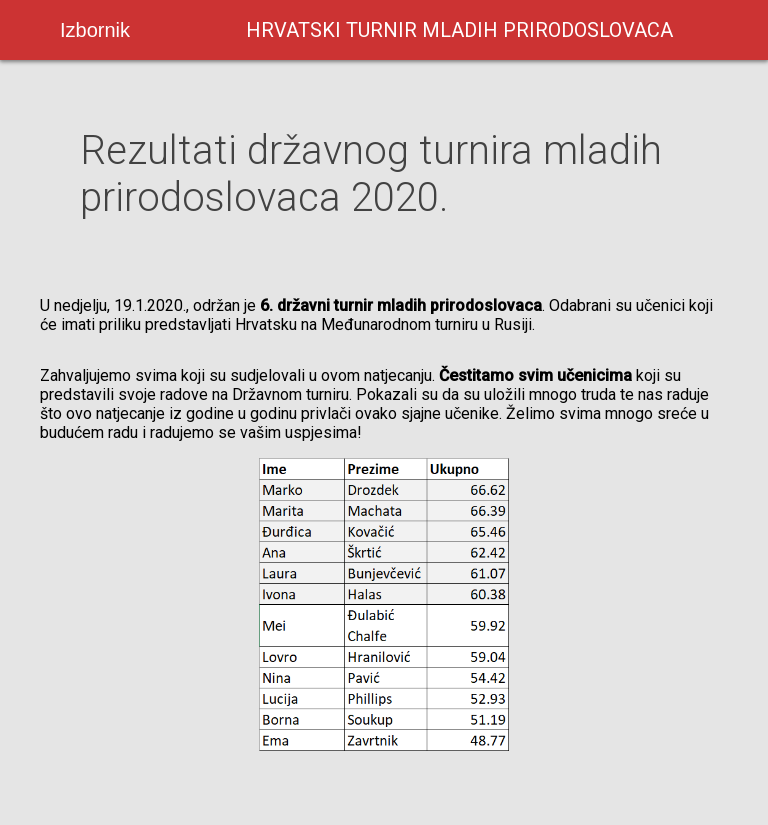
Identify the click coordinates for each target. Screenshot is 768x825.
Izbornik (95, 30)
